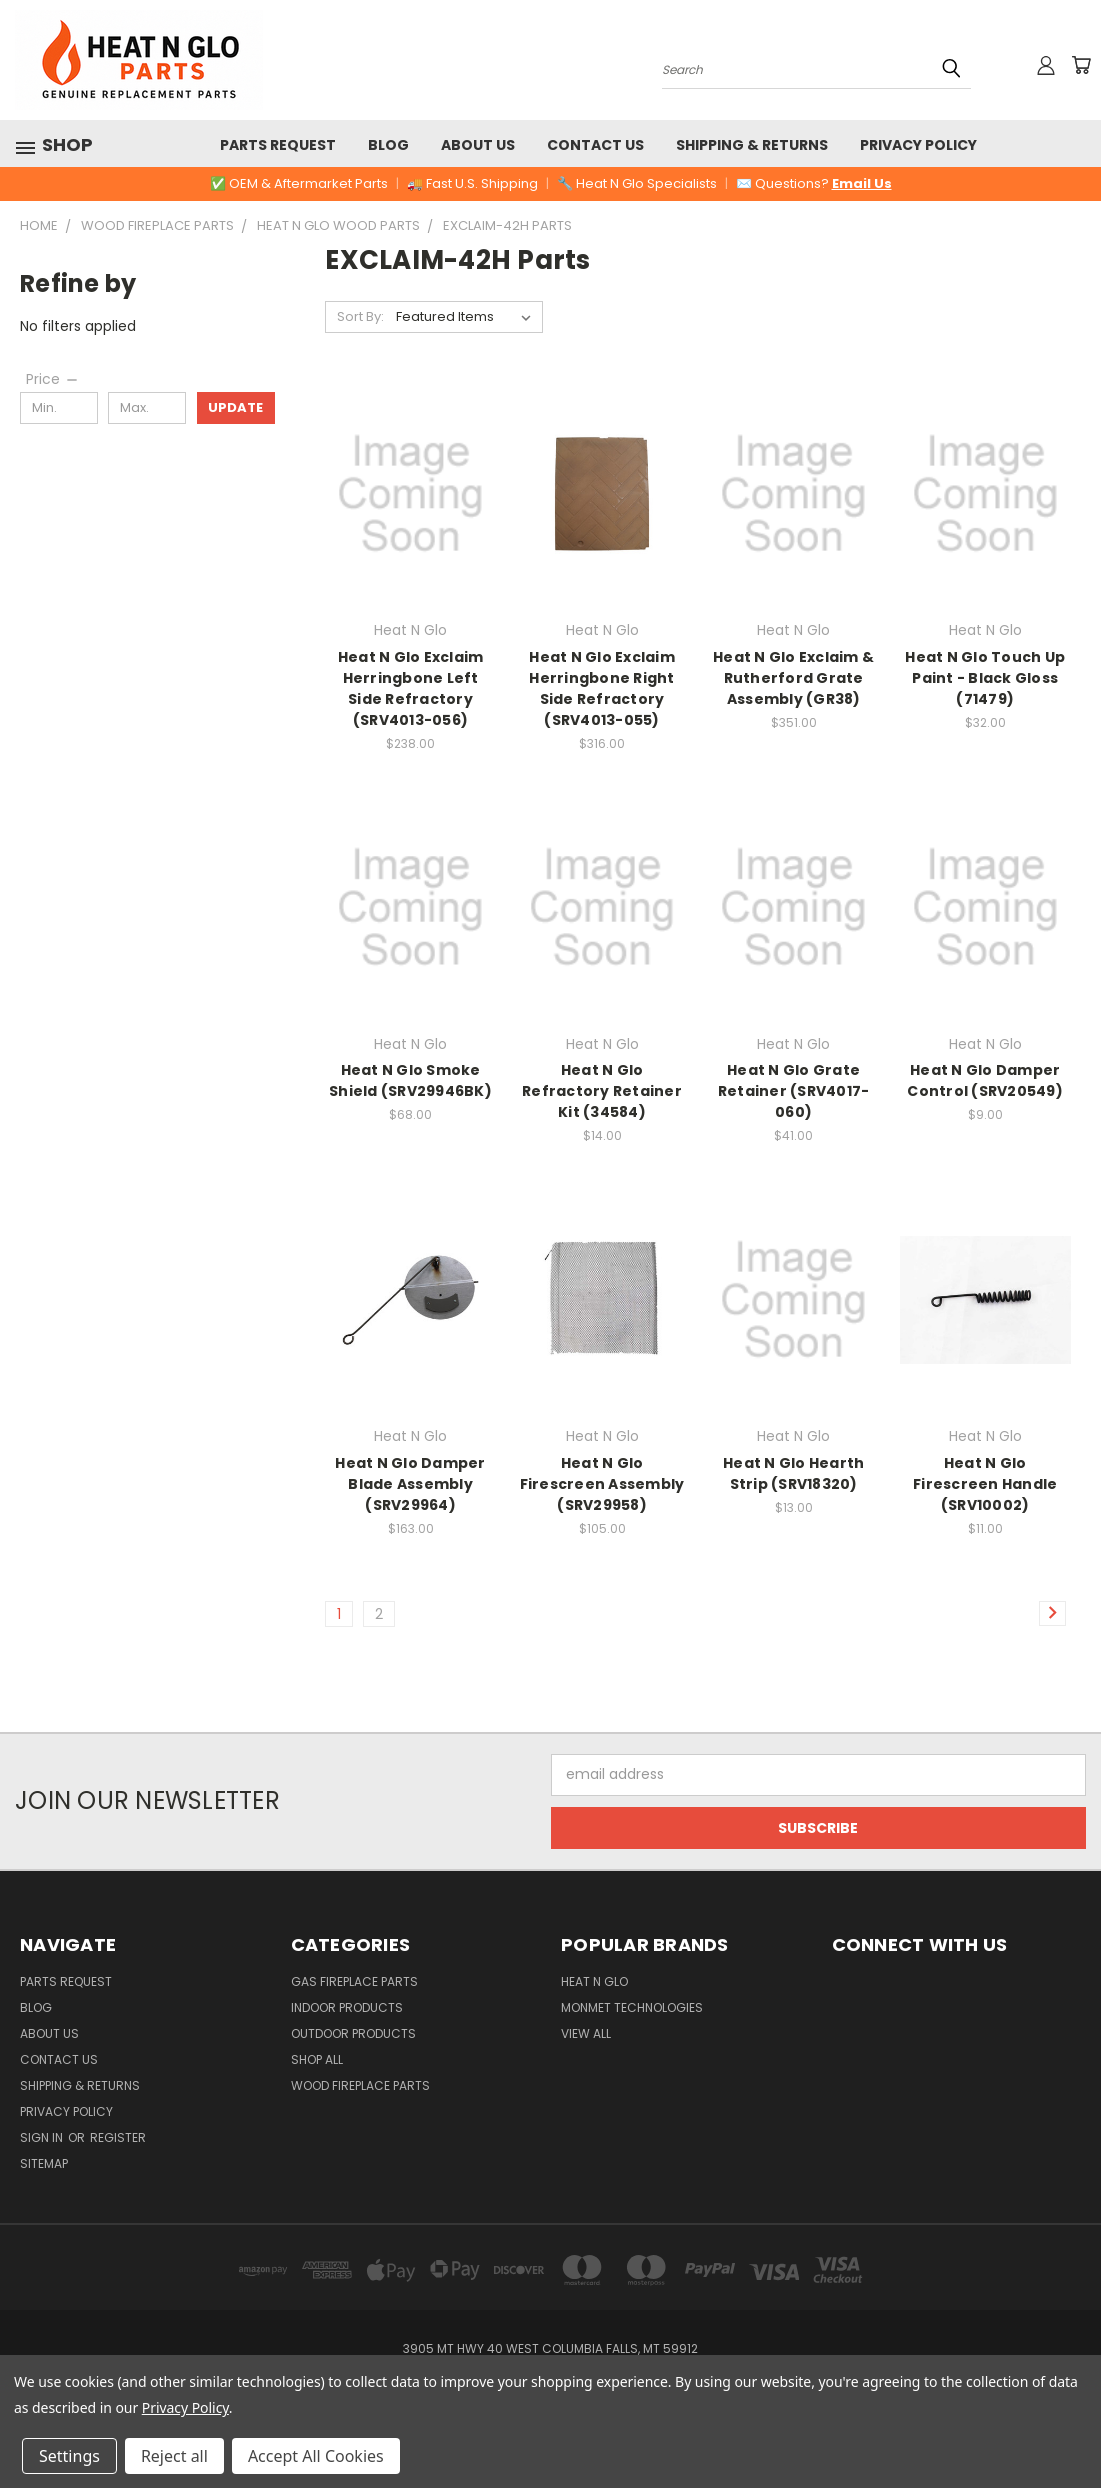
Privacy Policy (918, 145)
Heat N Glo (594, 1981)
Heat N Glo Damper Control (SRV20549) (985, 1080)
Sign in (43, 2137)
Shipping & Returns (752, 145)
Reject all (174, 2456)
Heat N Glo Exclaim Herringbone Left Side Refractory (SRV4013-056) (411, 688)
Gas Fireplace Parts (354, 1981)
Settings (69, 2456)
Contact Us (595, 145)
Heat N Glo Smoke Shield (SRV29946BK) (410, 1080)
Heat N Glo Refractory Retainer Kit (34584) (602, 1091)
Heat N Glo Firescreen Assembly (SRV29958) (602, 1484)
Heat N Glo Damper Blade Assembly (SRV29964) (410, 1484)
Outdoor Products (353, 2033)
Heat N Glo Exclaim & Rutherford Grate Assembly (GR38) (793, 678)
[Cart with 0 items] (1081, 65)
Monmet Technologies (632, 2007)
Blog (388, 145)
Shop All (317, 2059)
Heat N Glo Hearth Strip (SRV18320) (793, 1473)
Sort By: (360, 316)
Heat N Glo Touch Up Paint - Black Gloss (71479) (985, 678)
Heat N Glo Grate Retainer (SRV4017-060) (794, 1091)
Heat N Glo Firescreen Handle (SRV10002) (985, 1484)
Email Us (862, 183)
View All (586, 2033)
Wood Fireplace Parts (360, 2085)
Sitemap (44, 2163)
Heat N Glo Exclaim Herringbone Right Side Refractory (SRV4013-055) (602, 688)
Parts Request (278, 145)
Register (118, 2137)
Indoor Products (347, 2007)
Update (235, 407)
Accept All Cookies (316, 2456)
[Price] (53, 379)
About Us (478, 145)
